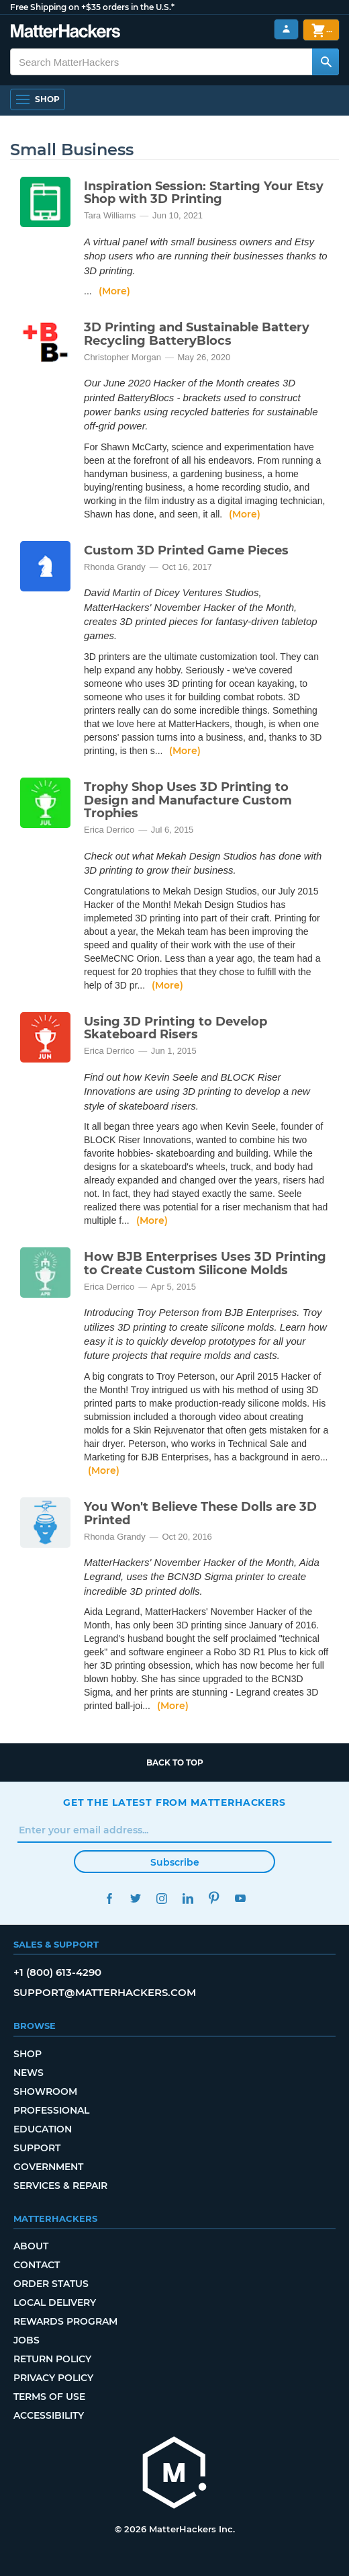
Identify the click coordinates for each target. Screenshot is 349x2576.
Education (42, 2129)
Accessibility (48, 2415)
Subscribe (174, 1862)
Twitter (135, 1898)
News (28, 2073)
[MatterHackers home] (174, 2474)
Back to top (174, 1762)
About (30, 2246)
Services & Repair (60, 2185)
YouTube (240, 1898)
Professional (51, 2110)
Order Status (51, 2284)
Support (36, 2148)
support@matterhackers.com (104, 1992)
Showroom (45, 2091)
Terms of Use (49, 2397)
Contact (36, 2265)
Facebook (109, 1898)
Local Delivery (54, 2302)
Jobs (26, 2340)
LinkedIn (187, 1898)
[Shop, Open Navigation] (37, 99)
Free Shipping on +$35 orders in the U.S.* (92, 7)
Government (48, 2167)
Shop (27, 2054)
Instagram (161, 1898)
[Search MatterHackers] (325, 61)
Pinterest (214, 1898)
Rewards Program (65, 2321)
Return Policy (52, 2359)
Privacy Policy (53, 2378)
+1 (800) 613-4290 (57, 1972)
